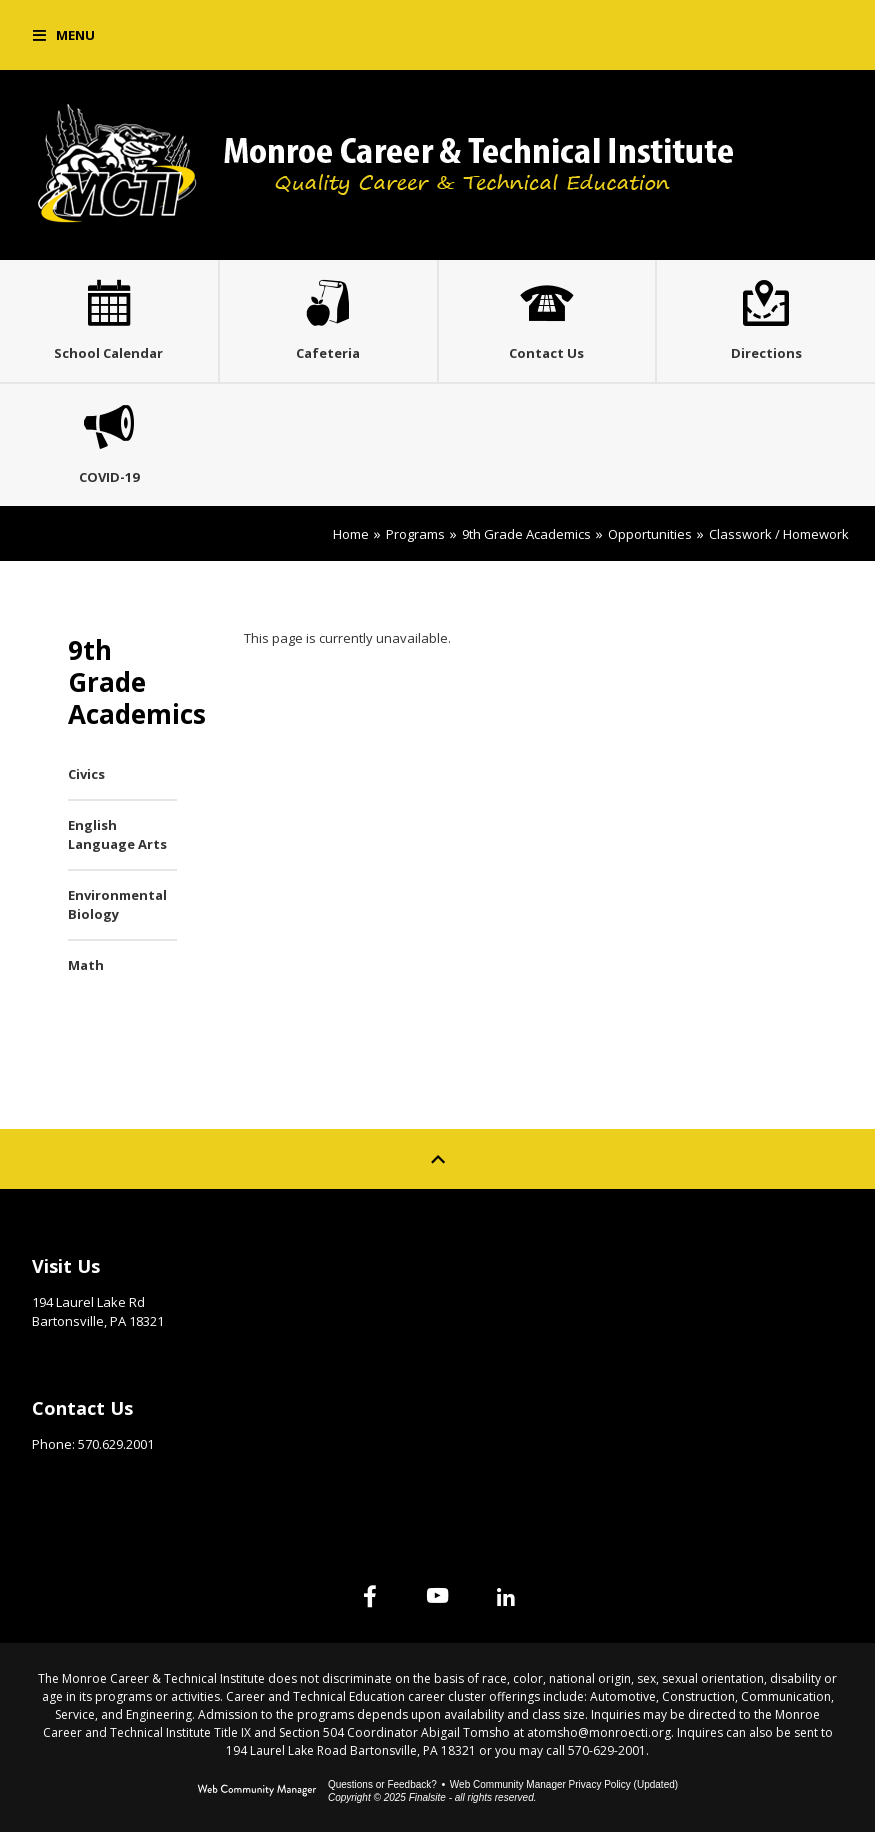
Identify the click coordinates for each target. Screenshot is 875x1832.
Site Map (499, 1261)
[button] (64, 35)
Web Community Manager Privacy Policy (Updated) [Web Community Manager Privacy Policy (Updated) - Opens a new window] (564, 1784)
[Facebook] (370, 1596)
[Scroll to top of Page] (438, 1159)
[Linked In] (506, 1596)
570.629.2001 (116, 1444)
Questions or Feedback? (382, 1784)
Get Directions (81, 1352)
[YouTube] (438, 1596)
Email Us (59, 1475)
